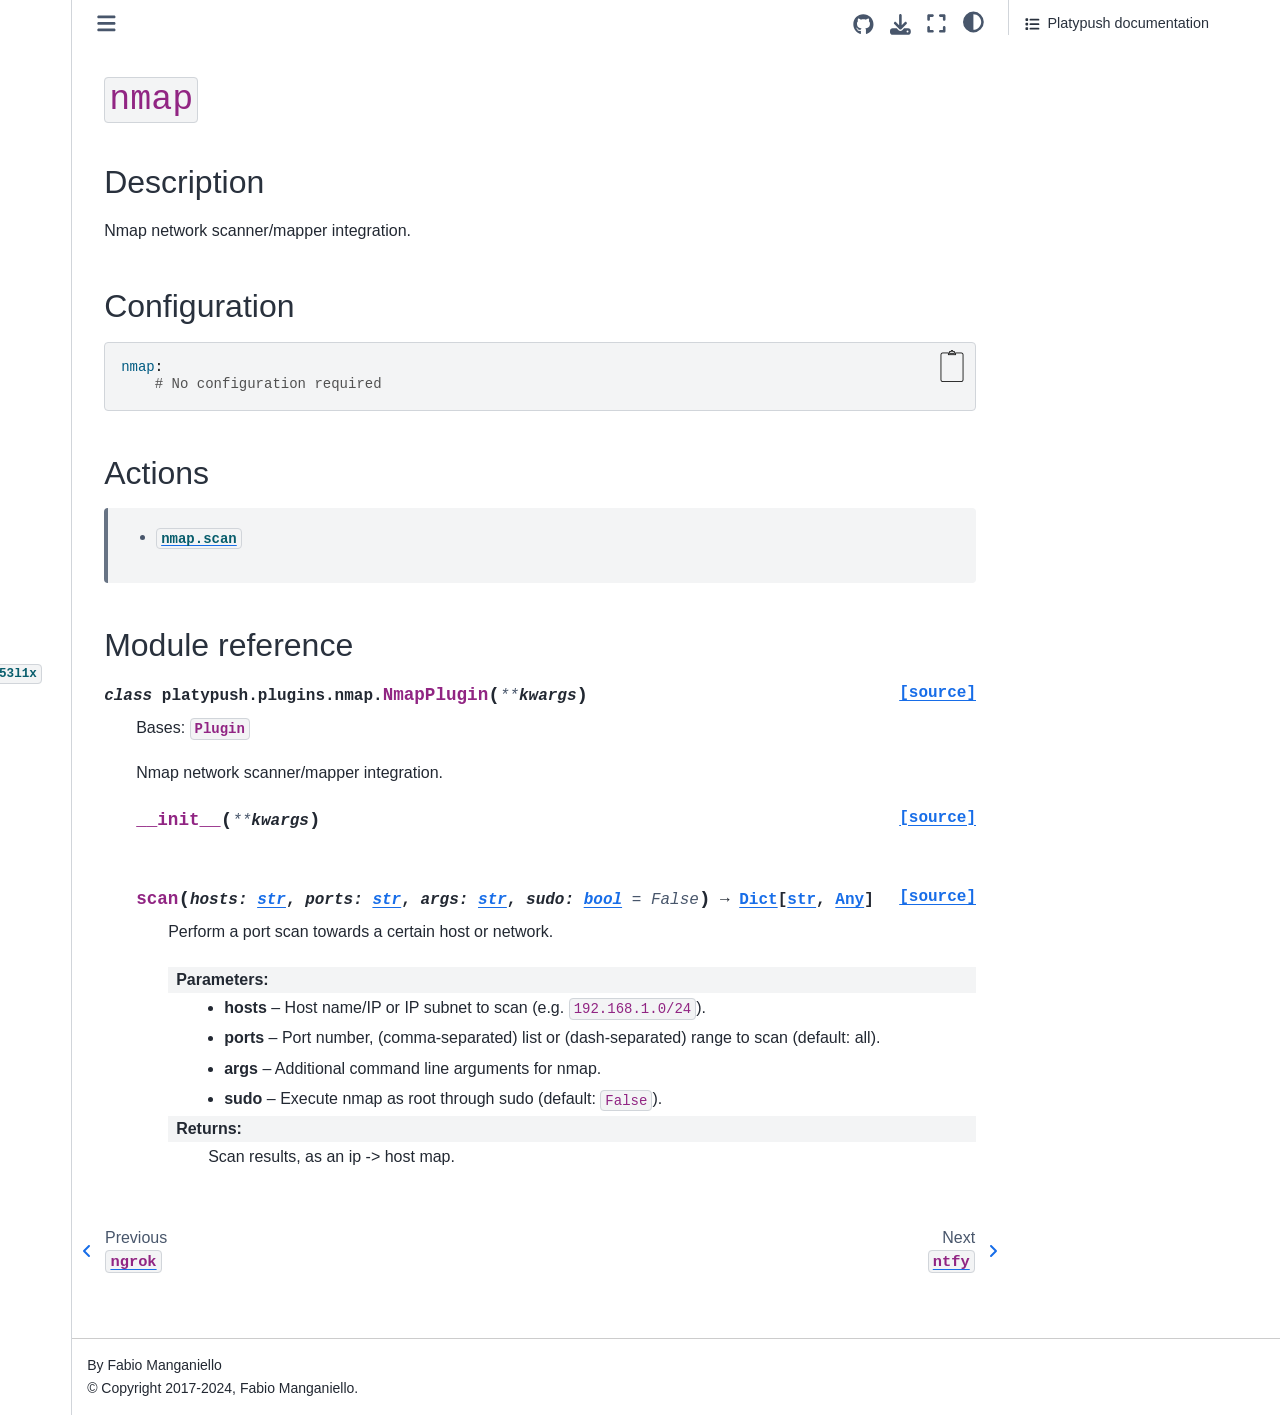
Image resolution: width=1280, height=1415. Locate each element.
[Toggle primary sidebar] (290, 23)
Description (1061, 61)
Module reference (1081, 144)
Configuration (1072, 89)
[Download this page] (900, 24)
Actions (1048, 117)
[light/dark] (973, 21)
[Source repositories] (863, 24)
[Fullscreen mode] (936, 23)
